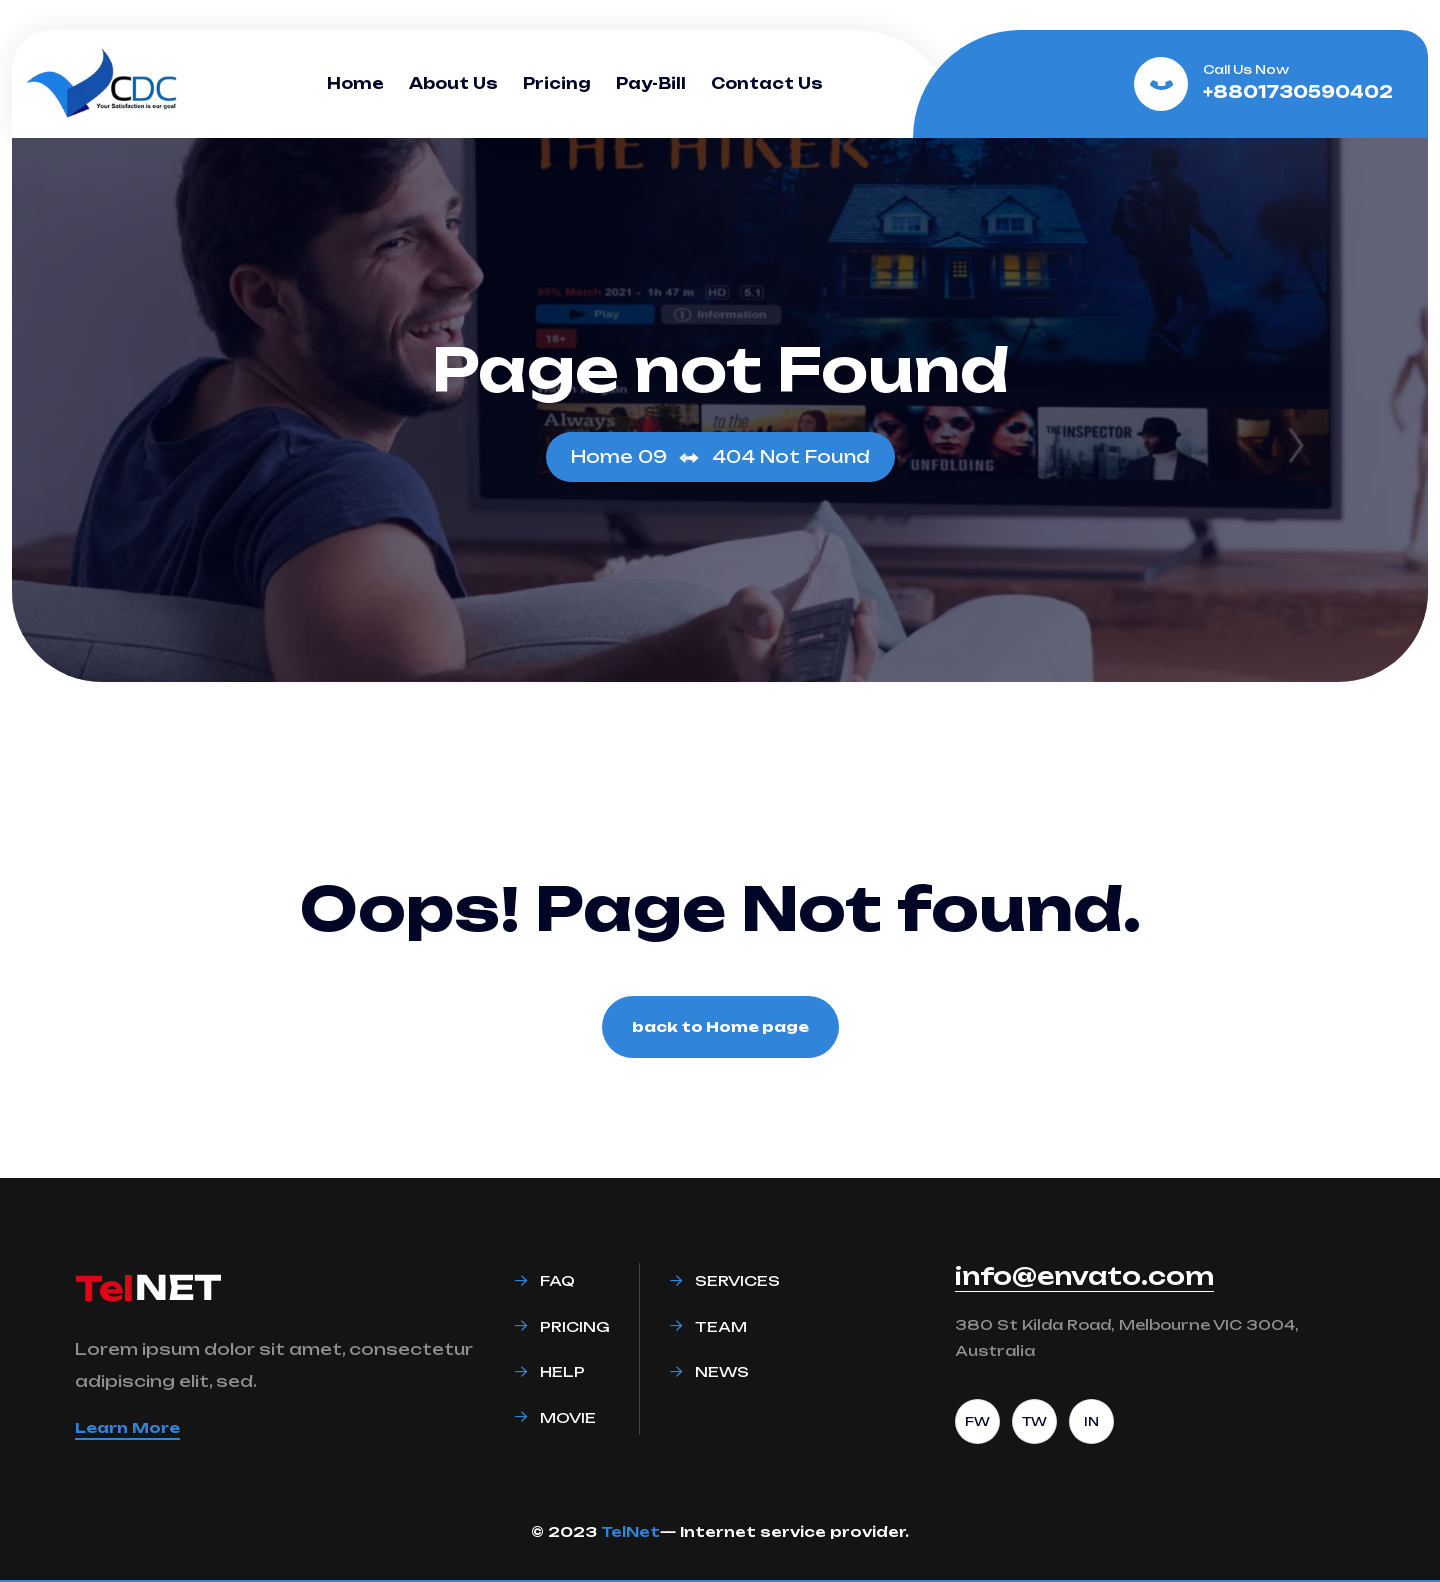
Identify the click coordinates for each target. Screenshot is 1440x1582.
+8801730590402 (1298, 92)
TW (1034, 1421)
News (722, 1371)
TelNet (630, 1531)
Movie (568, 1417)
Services (737, 1280)
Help (562, 1371)
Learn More (127, 1427)
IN (1091, 1421)
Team (721, 1326)
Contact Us (767, 83)
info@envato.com (1084, 1276)
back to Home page (720, 1026)
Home (355, 83)
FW (977, 1421)
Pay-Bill (651, 83)
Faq (557, 1280)
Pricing (557, 83)
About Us (453, 83)
